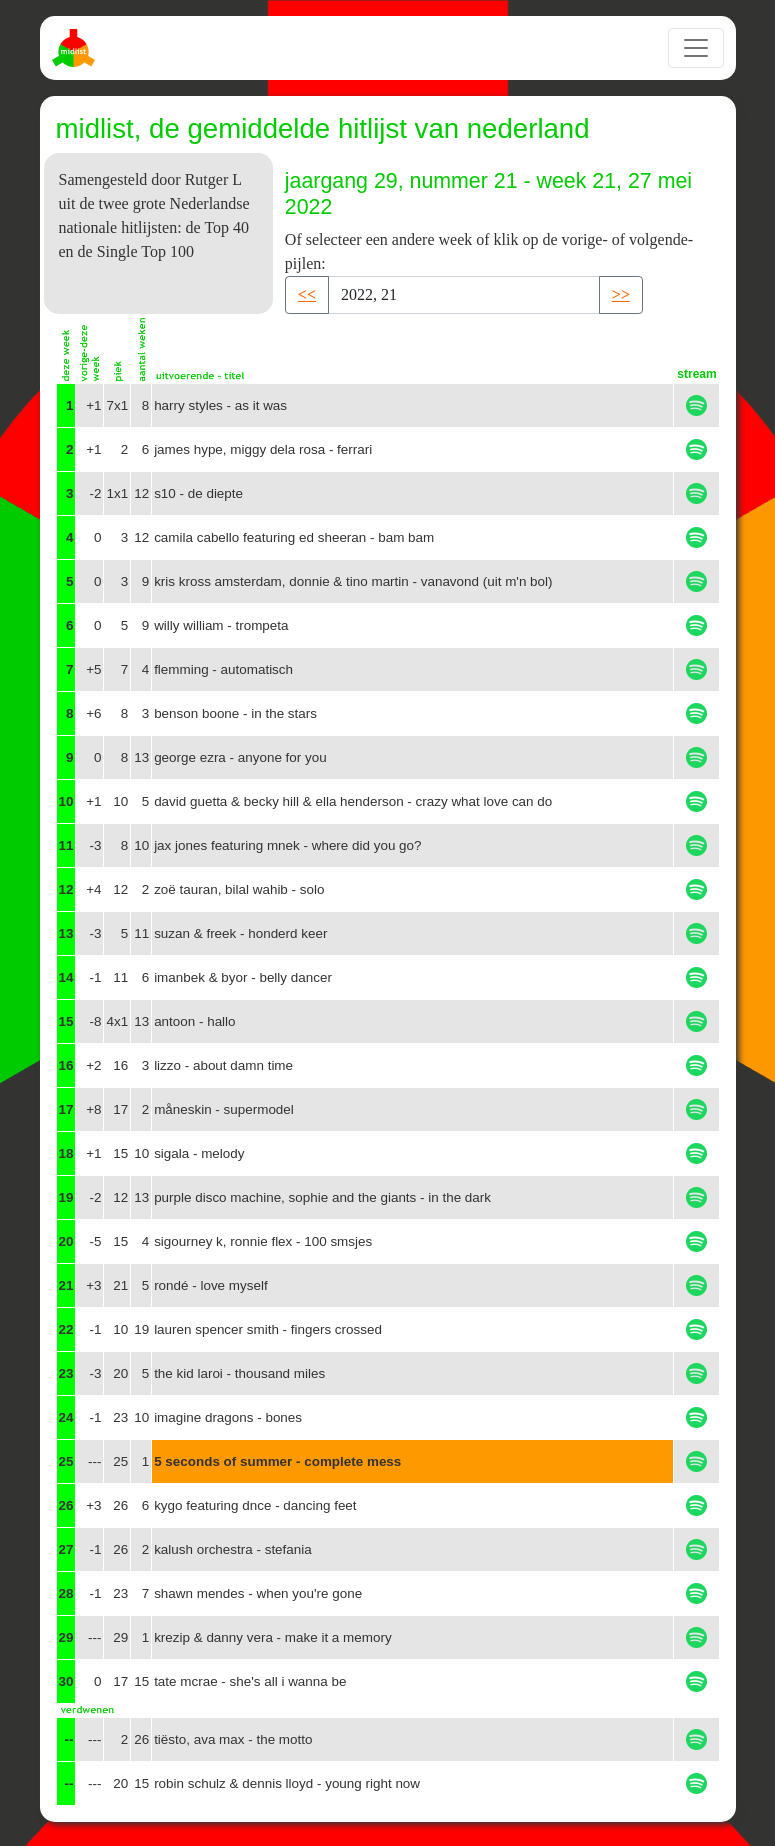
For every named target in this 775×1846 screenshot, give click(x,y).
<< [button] (307, 294)
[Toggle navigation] (696, 48)
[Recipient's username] (464, 295)
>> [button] (621, 294)
